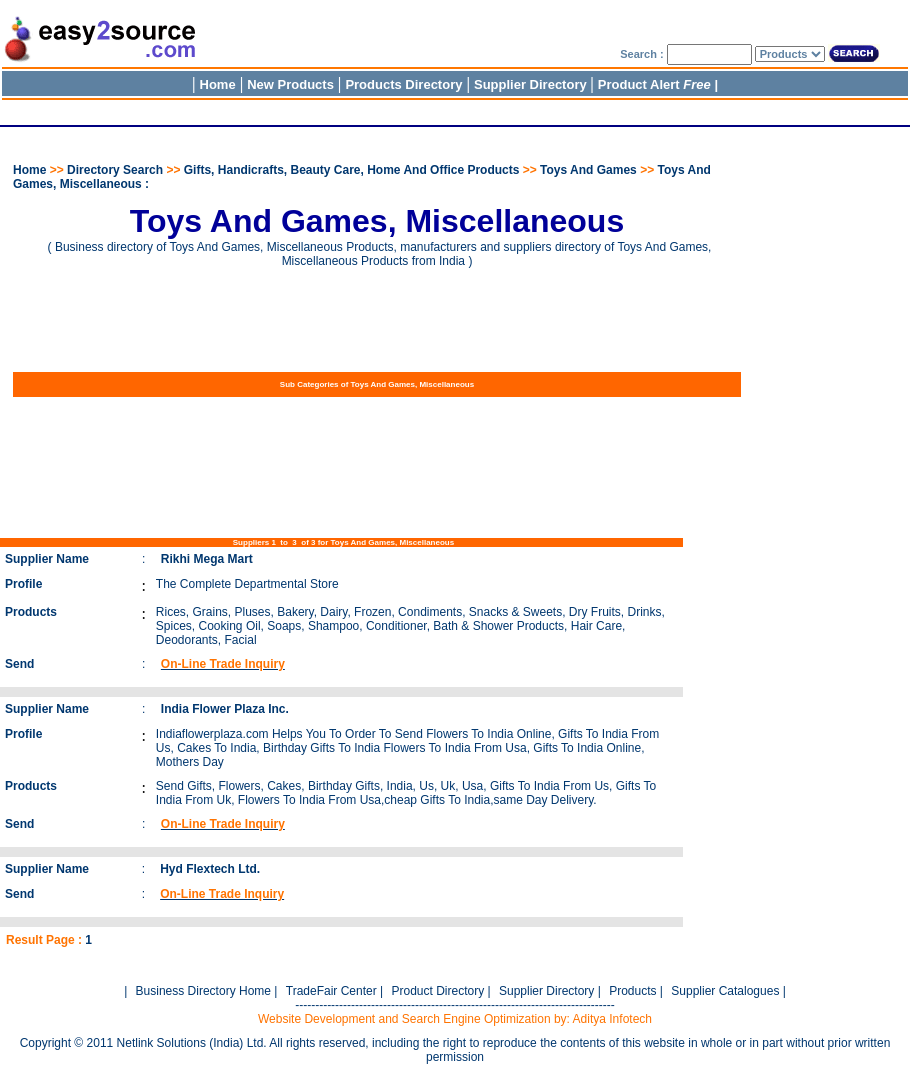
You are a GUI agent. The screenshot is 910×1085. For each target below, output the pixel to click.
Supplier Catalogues (725, 991)
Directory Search (115, 170)
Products (632, 991)
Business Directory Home (203, 991)
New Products (290, 84)
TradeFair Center (331, 991)
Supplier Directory (532, 84)
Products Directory (403, 84)
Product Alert (654, 84)
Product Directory (437, 991)
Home (218, 84)
